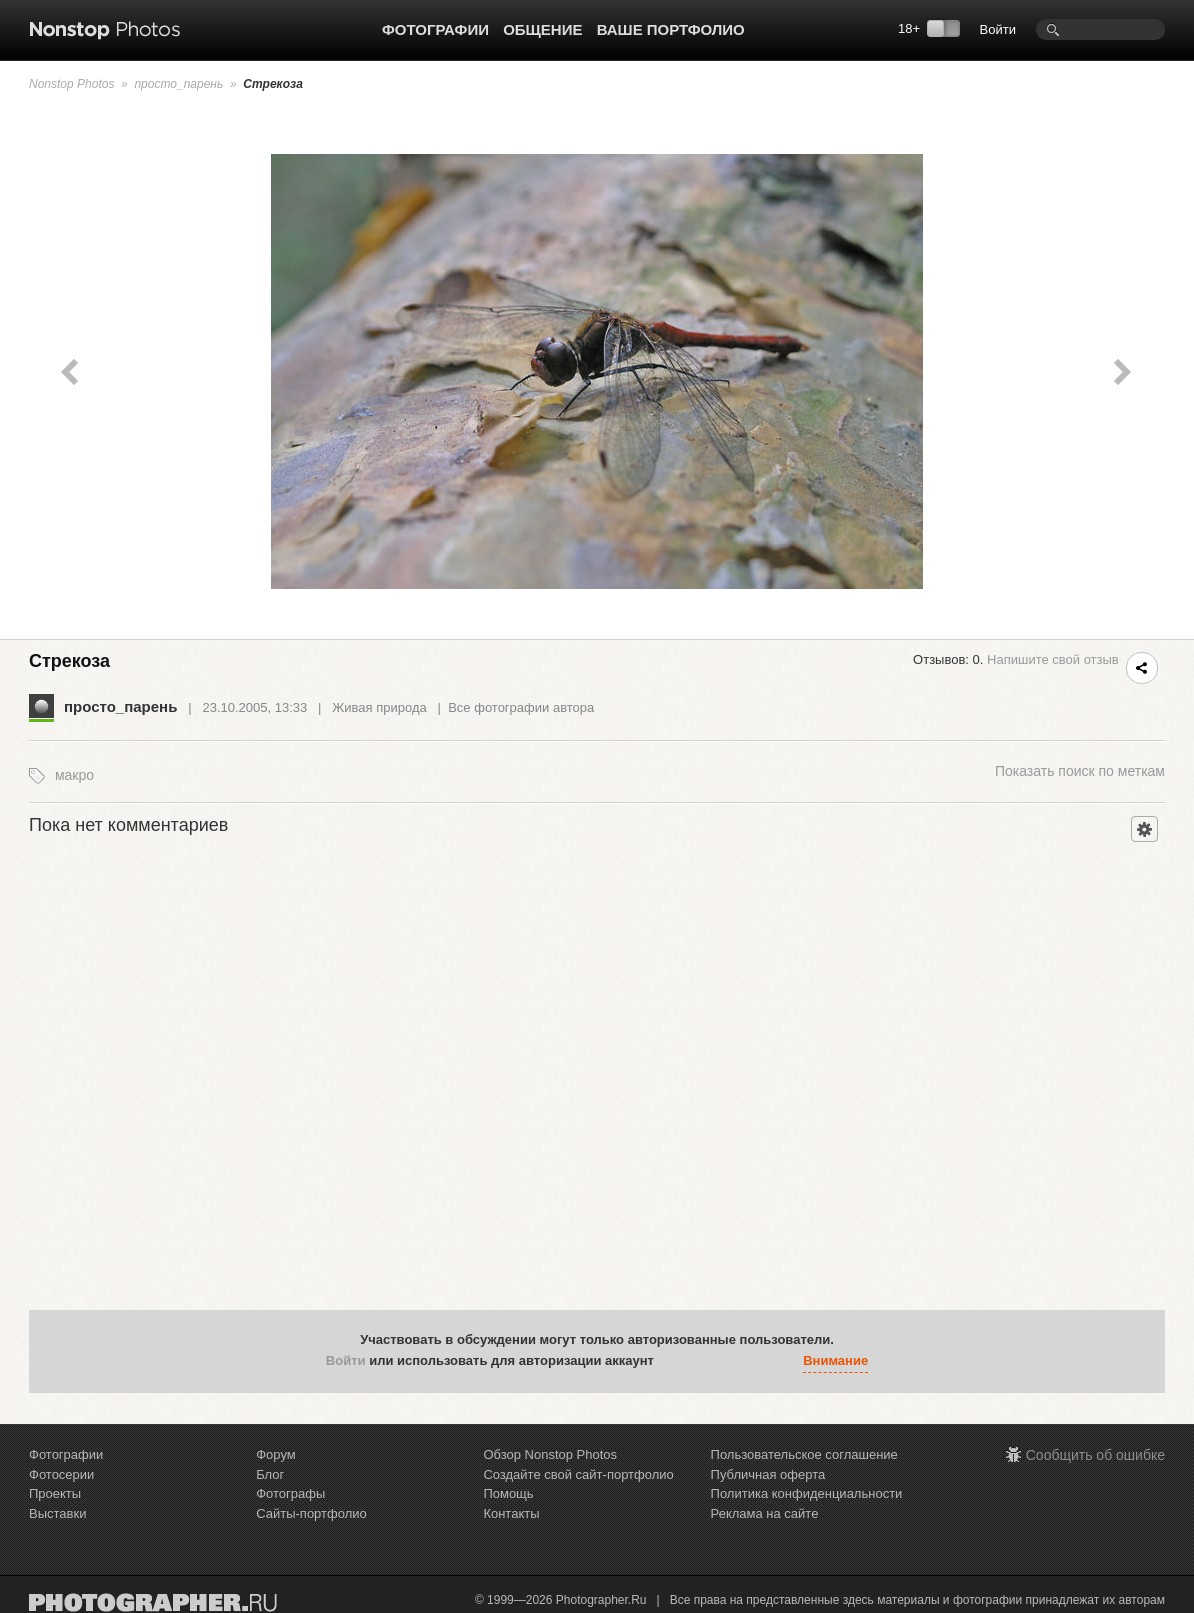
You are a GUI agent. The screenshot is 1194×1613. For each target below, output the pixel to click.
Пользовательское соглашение (804, 1454)
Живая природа (379, 707)
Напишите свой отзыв (1053, 659)
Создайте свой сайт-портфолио (578, 1474)
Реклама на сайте (765, 1513)
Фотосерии (61, 1474)
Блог (270, 1474)
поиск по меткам (1080, 771)
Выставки (57, 1513)
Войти (998, 29)
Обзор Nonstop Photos (550, 1454)
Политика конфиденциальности (807, 1493)
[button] (674, 1362)
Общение (542, 29)
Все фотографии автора (521, 707)
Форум (276, 1454)
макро (74, 775)
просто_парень (178, 84)
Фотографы (290, 1493)
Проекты (55, 1493)
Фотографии (435, 29)
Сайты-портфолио (311, 1513)
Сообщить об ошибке (1095, 1455)
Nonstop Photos (71, 84)
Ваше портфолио (671, 29)
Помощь (508, 1493)
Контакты (511, 1513)
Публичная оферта (768, 1474)
